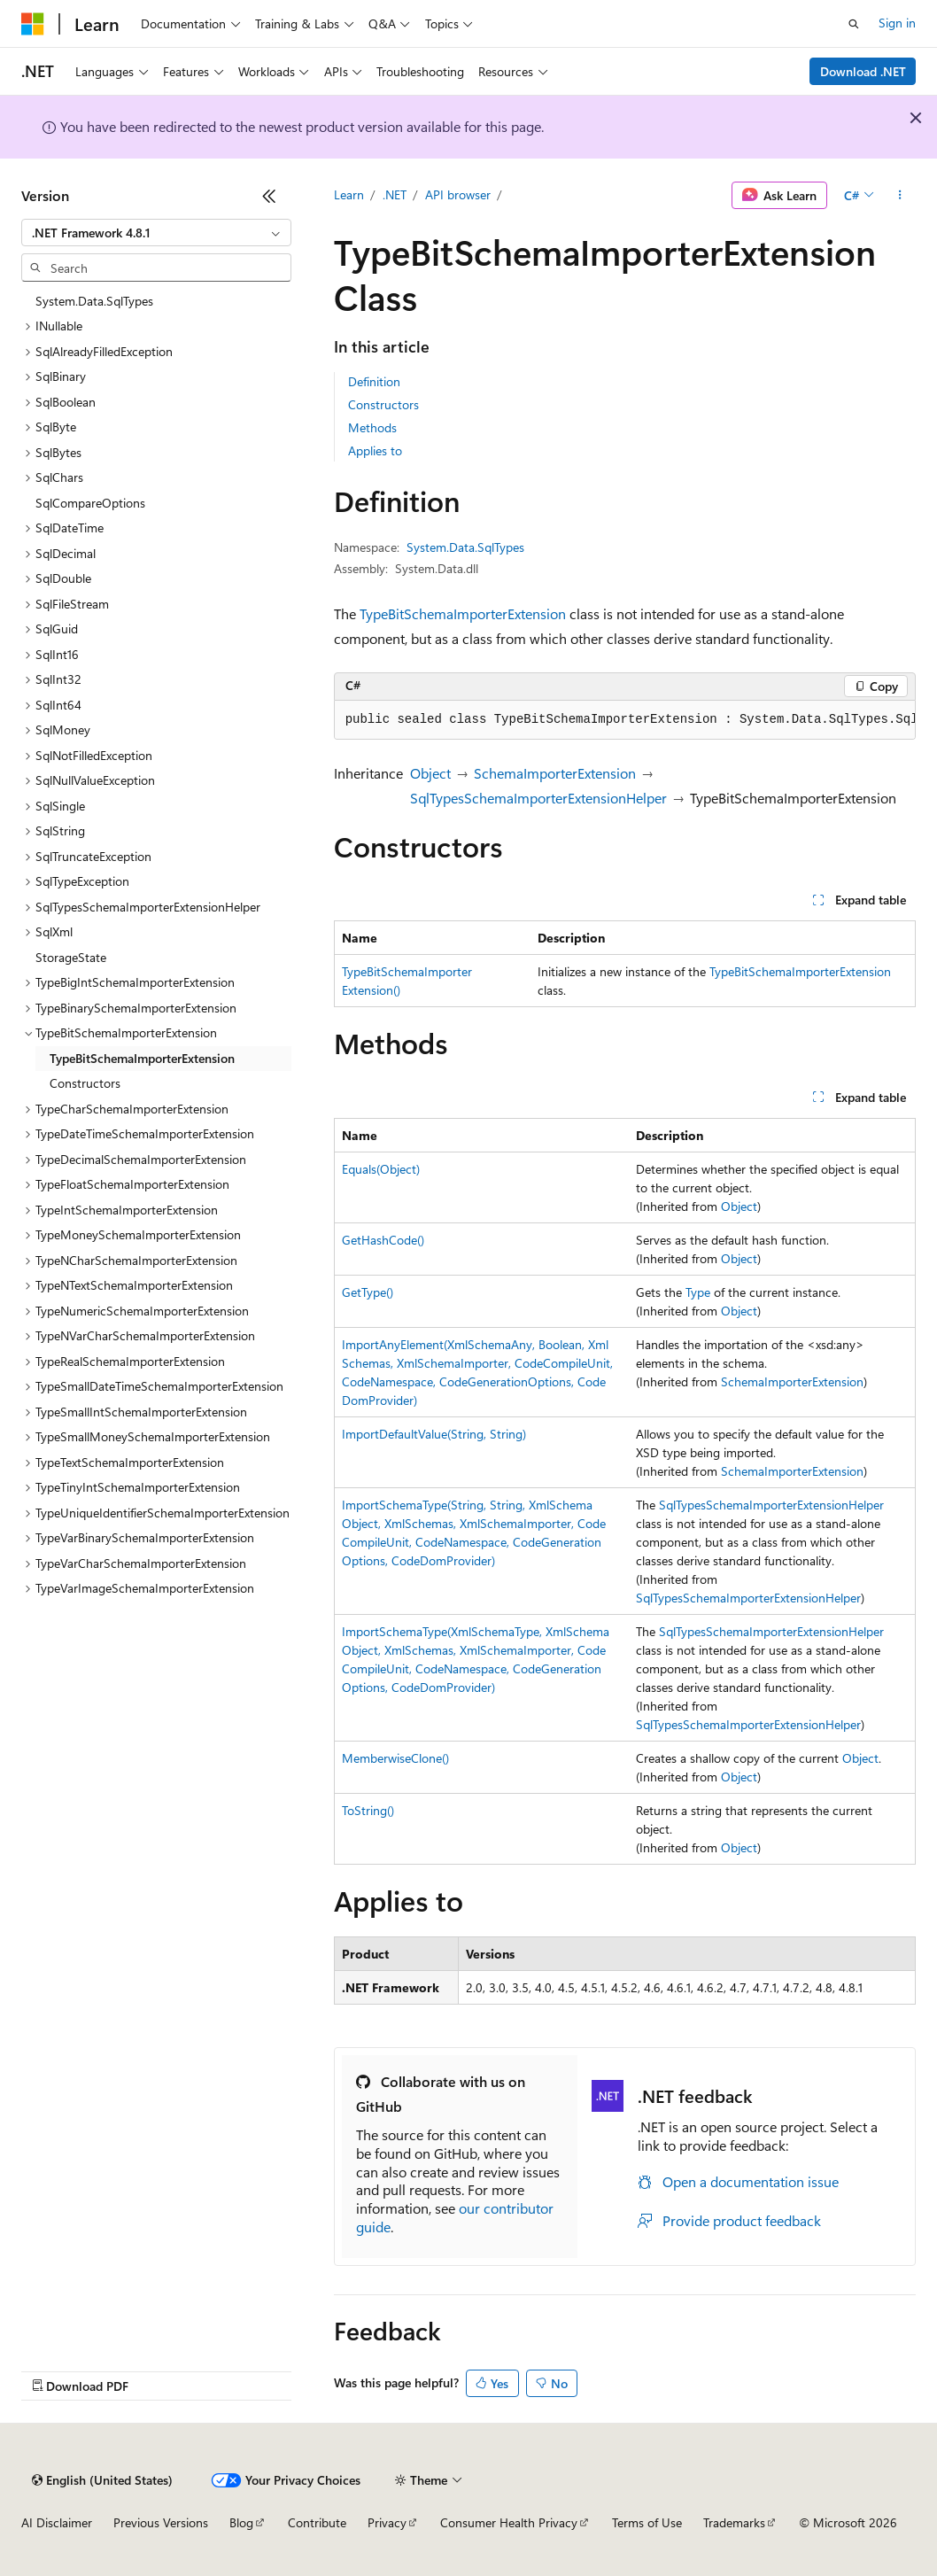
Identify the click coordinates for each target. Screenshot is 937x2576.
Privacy (387, 2522)
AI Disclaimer (56, 2522)
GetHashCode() (383, 1239)
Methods (372, 427)
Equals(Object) (381, 1168)
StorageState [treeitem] (70, 957)
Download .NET (863, 71)
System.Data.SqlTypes (465, 547)
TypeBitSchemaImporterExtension (463, 613)
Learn (349, 194)
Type (697, 1292)
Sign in (897, 22)
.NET (395, 194)
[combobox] (156, 233)
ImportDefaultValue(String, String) (434, 1433)
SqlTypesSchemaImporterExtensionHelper (538, 797)
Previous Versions (160, 2522)
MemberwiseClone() (395, 1758)
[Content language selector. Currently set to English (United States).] (102, 2480)
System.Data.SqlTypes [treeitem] (94, 300)
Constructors (383, 404)
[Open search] (853, 24)
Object (430, 773)
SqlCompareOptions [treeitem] (90, 502)
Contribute (317, 2522)
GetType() (367, 1292)
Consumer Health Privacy (508, 2522)
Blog (241, 2522)
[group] (625, 720)
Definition (374, 381)
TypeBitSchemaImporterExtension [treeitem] (142, 1058)
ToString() (368, 1810)
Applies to (375, 450)
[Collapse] (269, 196)
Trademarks (734, 2522)
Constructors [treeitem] (85, 1083)
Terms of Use (647, 2522)
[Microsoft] (32, 23)
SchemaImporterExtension (555, 773)
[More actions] (900, 196)
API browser (458, 194)
